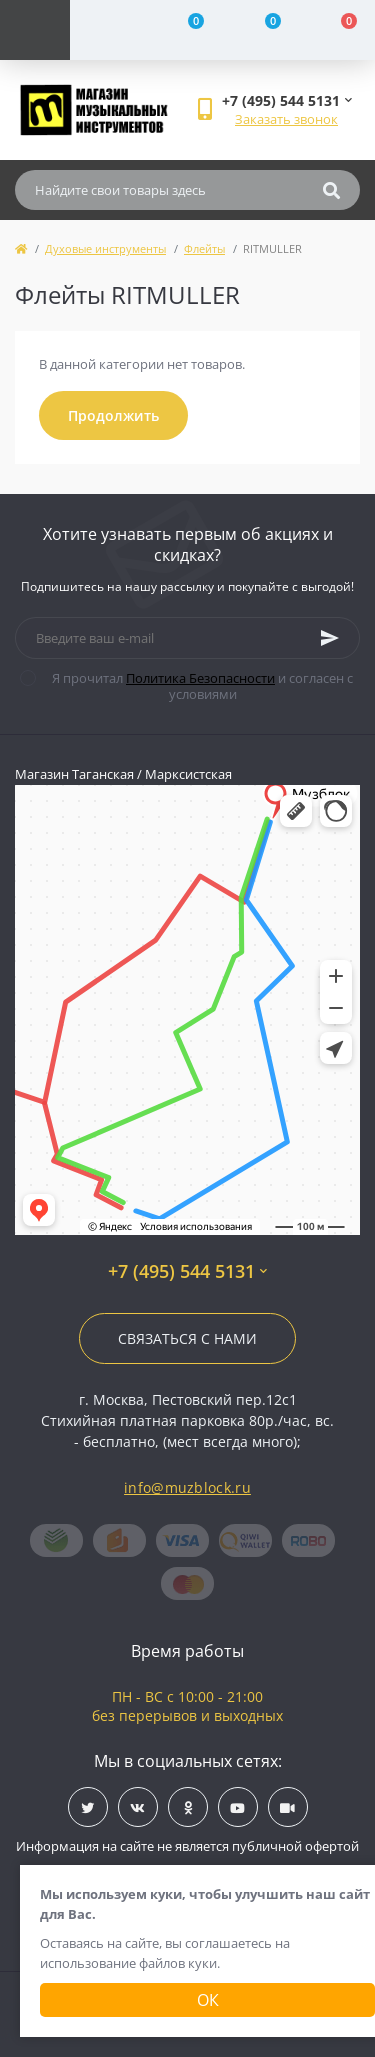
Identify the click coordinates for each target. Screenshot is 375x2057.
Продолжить (113, 415)
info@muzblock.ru (187, 1487)
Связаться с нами (187, 1338)
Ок (208, 2000)
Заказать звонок (286, 119)
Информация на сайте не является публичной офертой (187, 1846)
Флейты (204, 248)
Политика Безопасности (200, 678)
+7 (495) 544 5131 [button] (187, 1271)
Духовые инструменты (105, 248)
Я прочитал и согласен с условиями (199, 686)
